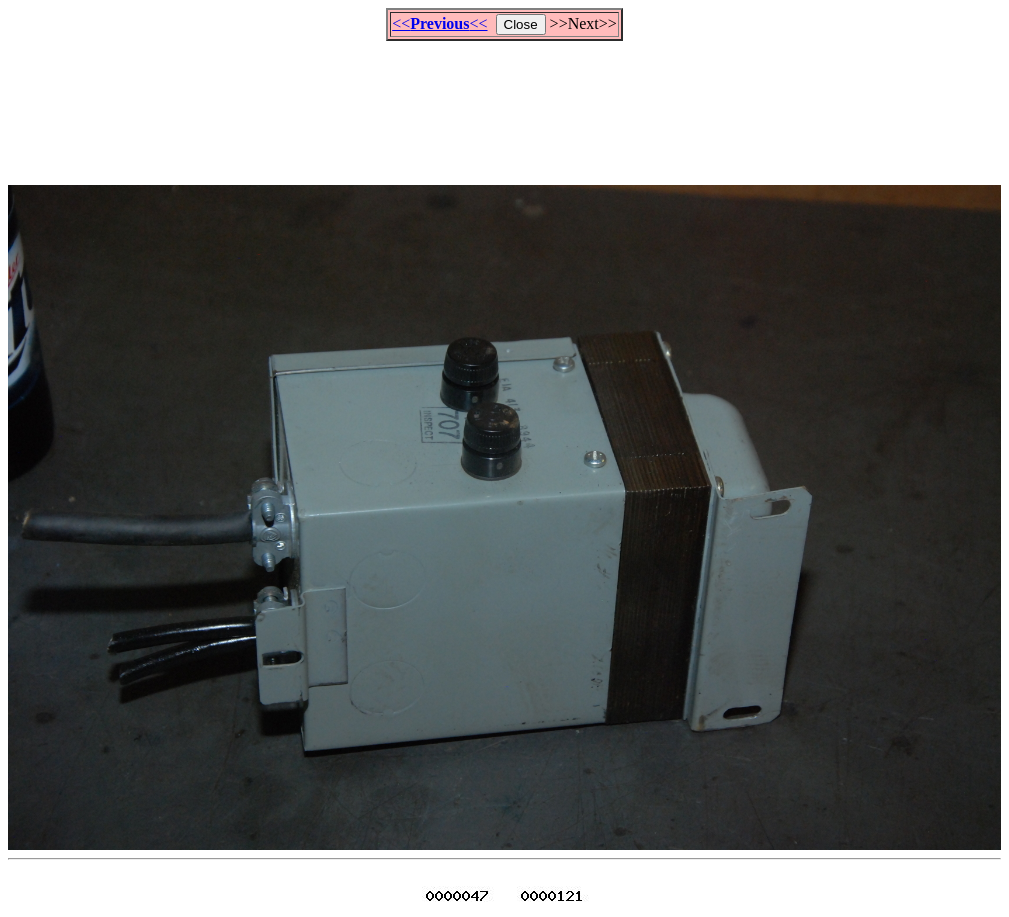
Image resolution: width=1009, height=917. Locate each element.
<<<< (439, 23)
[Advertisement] (505, 104)
